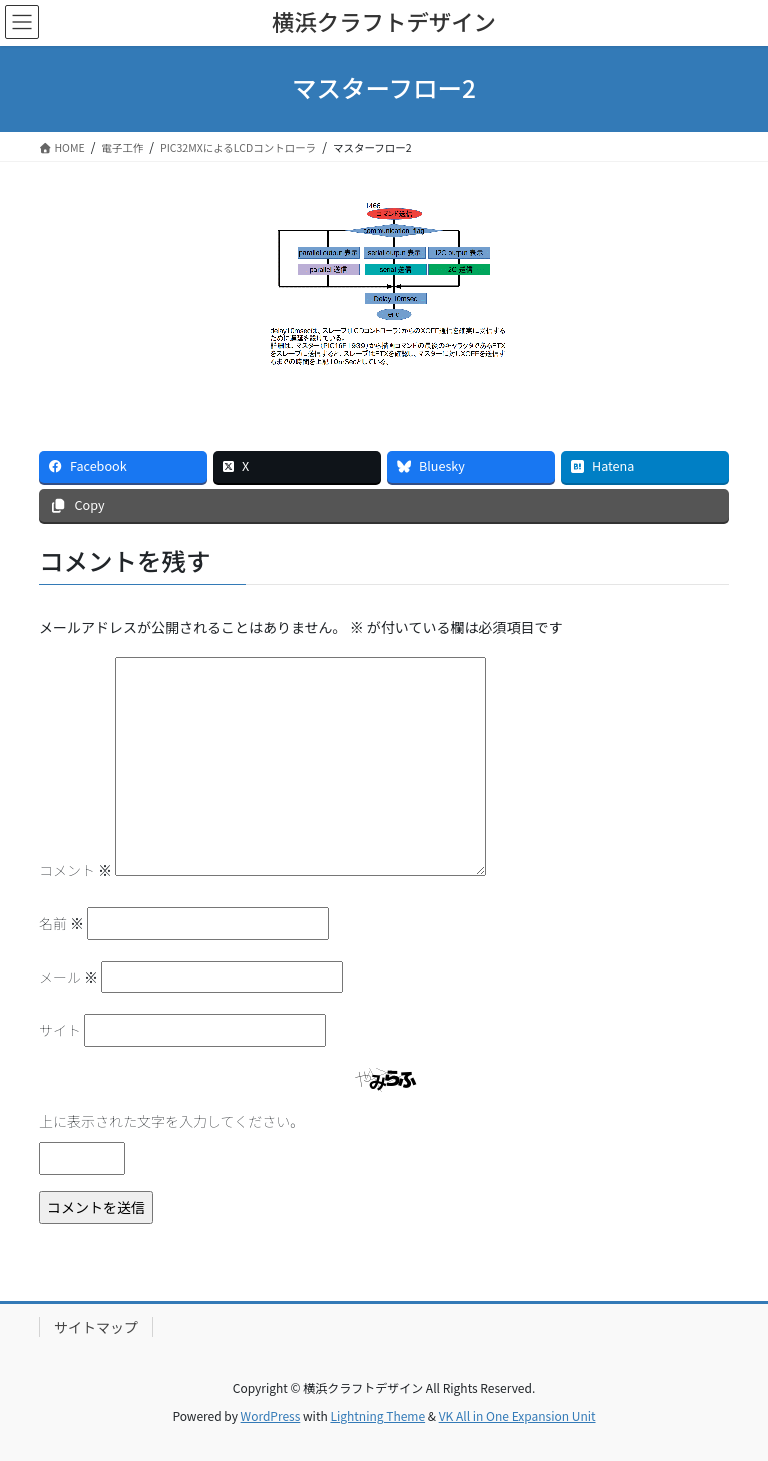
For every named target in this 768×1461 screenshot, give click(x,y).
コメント (75, 870)
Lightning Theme (377, 1415)
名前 (61, 923)
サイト (60, 1030)
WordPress (271, 1415)
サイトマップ (96, 1327)
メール (68, 977)
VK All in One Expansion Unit (517, 1415)
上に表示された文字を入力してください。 (171, 1121)
